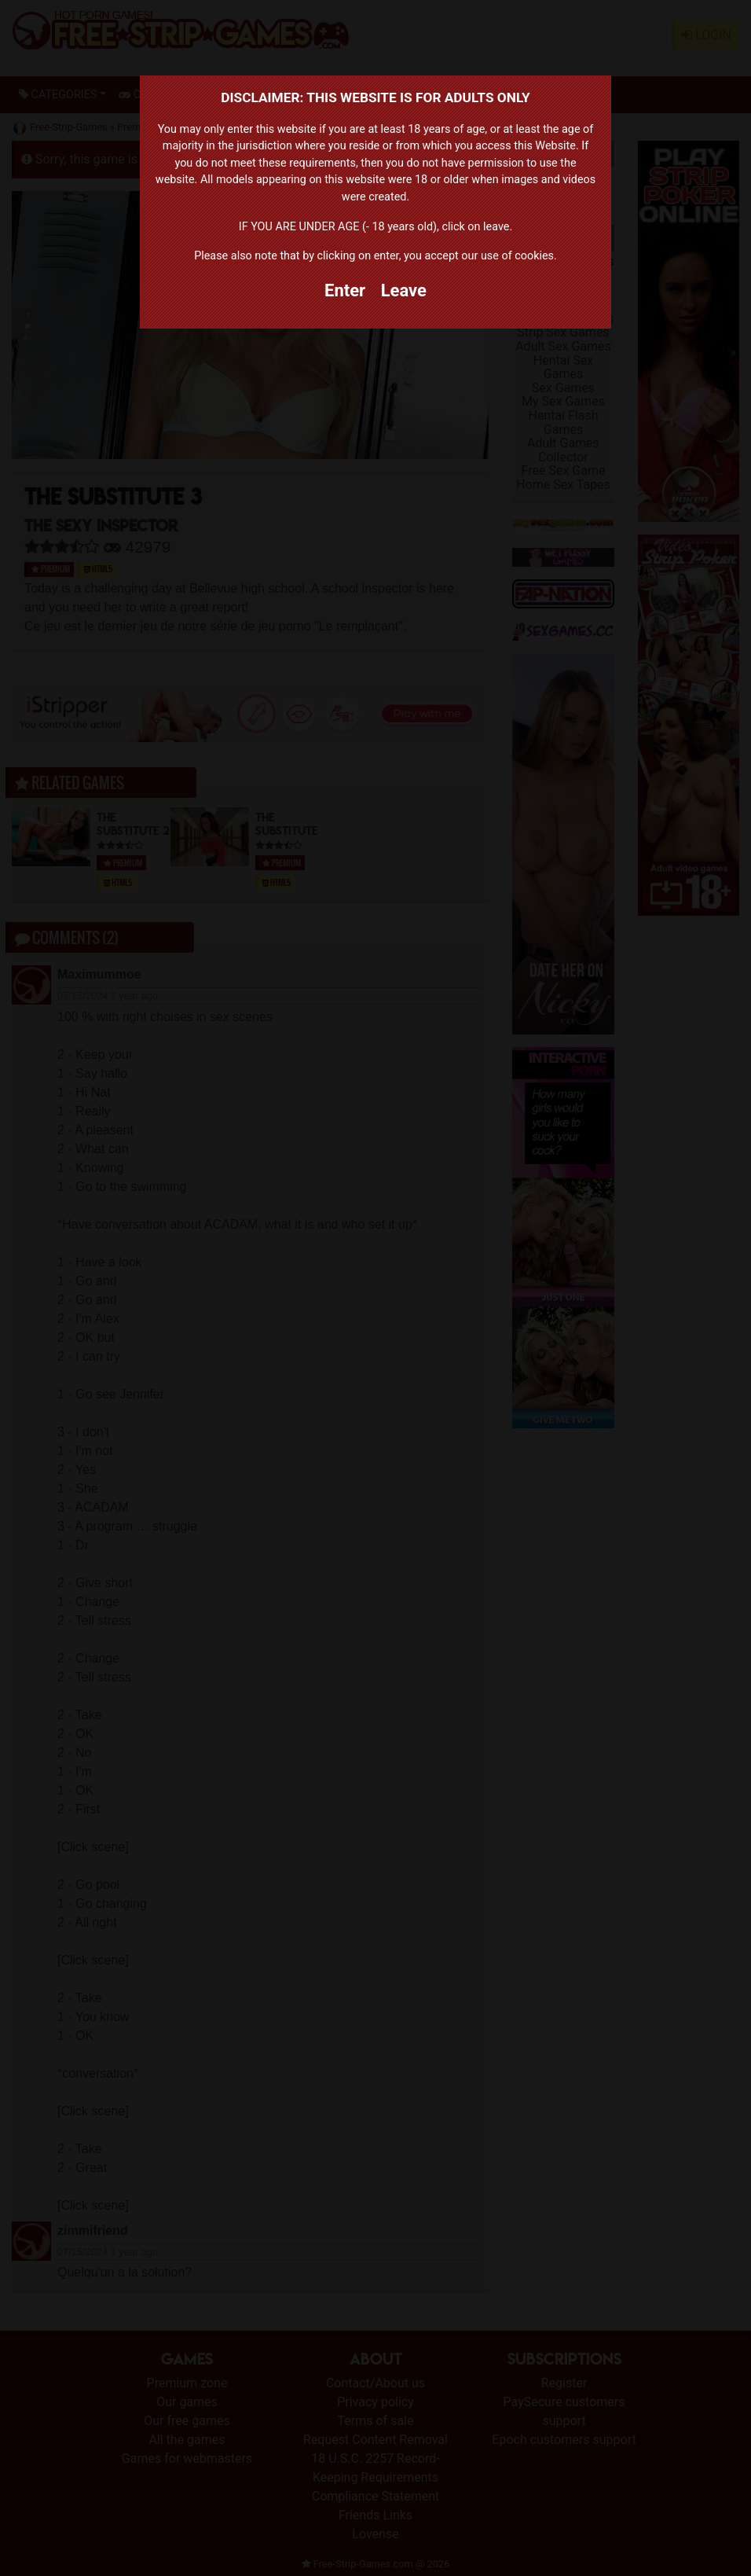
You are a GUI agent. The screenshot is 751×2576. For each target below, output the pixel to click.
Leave (404, 290)
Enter (344, 290)
